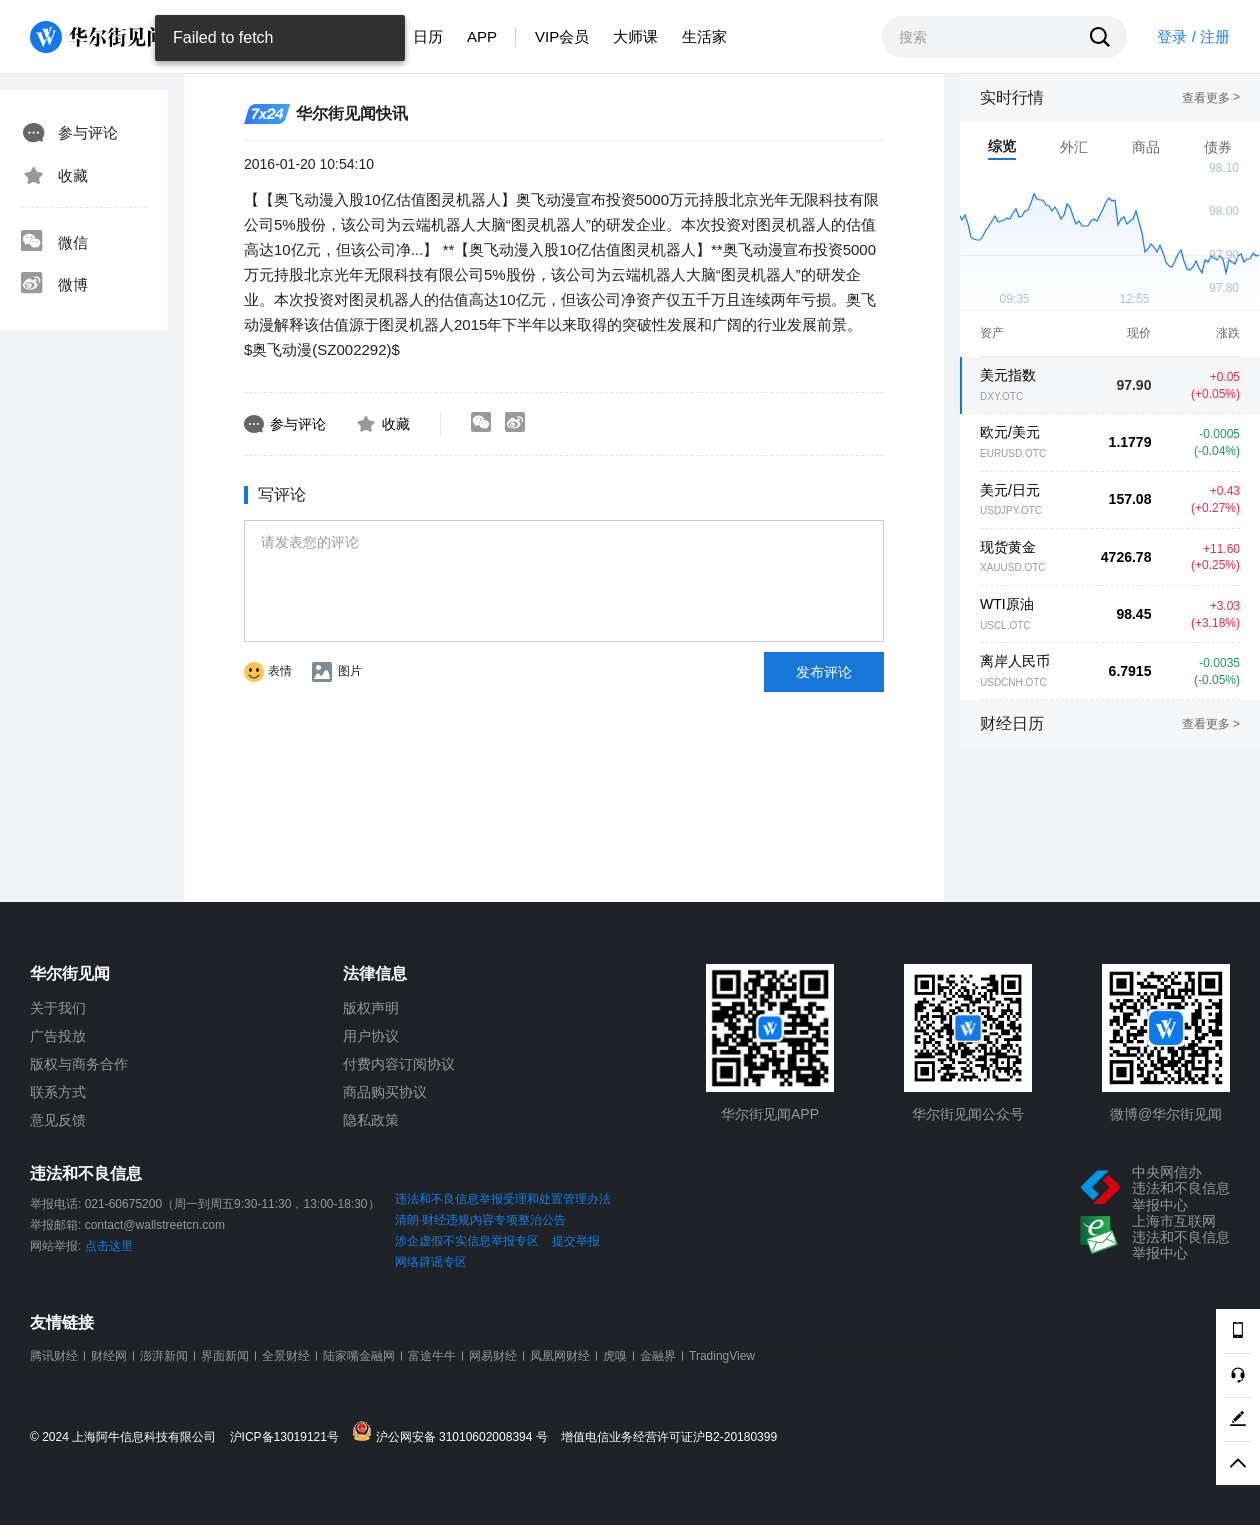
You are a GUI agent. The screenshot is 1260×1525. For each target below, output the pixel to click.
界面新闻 (225, 1356)
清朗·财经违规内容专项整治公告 (480, 1220)
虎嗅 (615, 1356)
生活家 (704, 36)
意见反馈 (58, 1120)
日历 (428, 36)
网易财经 (493, 1356)
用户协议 (371, 1036)
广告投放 (58, 1036)
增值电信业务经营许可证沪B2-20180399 (669, 1437)
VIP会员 (562, 36)
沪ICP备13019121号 (289, 1437)
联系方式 (58, 1092)
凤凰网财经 (560, 1356)
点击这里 (109, 1246)
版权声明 (371, 1008)
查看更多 (1211, 98)
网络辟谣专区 (431, 1262)
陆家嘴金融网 (359, 1356)
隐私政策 (371, 1120)
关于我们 (58, 1008)
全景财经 (286, 1356)
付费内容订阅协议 (399, 1064)
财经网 (109, 1356)
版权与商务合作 (79, 1064)
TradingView (722, 1356)
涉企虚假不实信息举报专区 (467, 1241)
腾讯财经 (54, 1356)
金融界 (658, 1356)
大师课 (635, 36)
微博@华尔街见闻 (1166, 1114)
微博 (54, 285)
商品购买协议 (385, 1092)
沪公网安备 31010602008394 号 (454, 1432)
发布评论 (824, 672)
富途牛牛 (432, 1356)
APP (482, 36)
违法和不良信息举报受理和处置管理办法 (503, 1199)
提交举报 (576, 1241)
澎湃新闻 (164, 1356)
